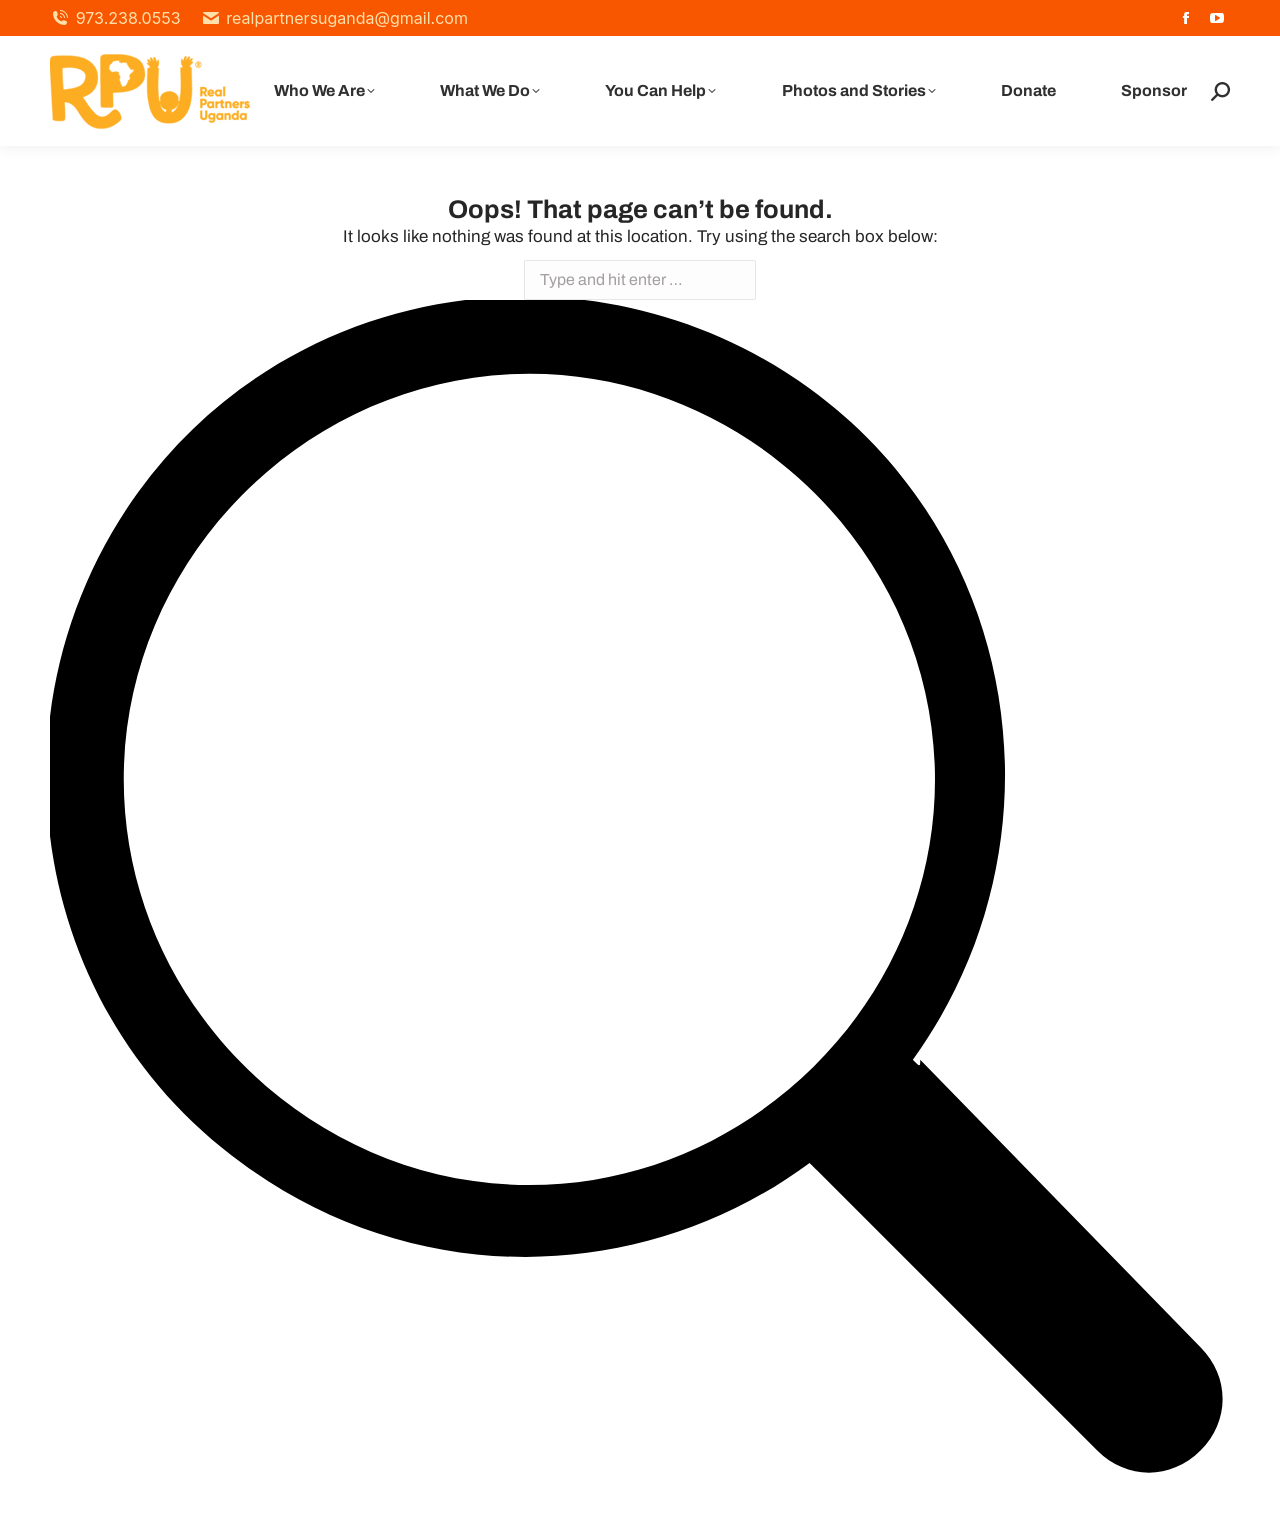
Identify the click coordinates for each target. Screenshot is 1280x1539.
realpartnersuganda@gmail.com (334, 18)
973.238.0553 (115, 18)
